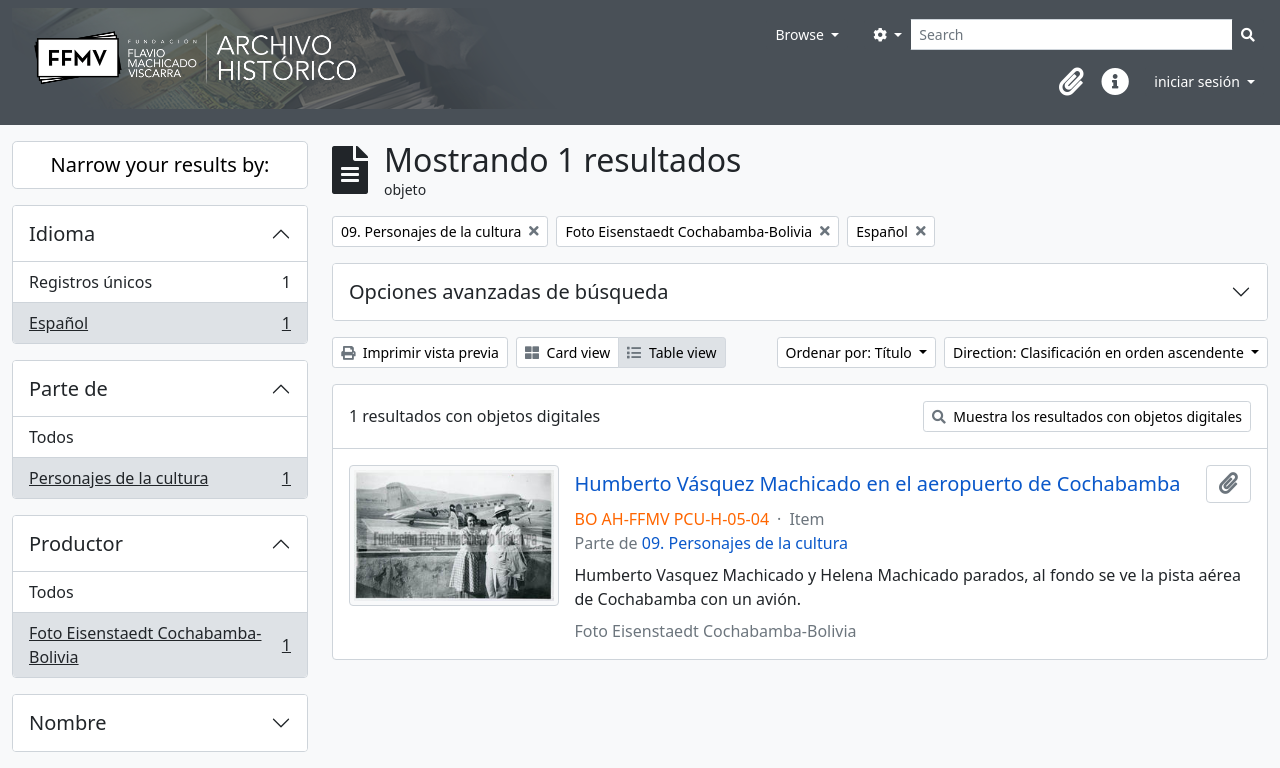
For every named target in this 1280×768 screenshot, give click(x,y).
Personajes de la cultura (159, 482)
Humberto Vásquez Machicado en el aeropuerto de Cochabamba (878, 484)
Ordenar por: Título (851, 352)
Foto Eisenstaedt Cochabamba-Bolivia (159, 645)
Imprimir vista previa (420, 352)
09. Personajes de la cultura (745, 543)
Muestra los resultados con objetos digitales (1087, 416)
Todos (51, 437)
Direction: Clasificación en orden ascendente (1100, 352)
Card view (567, 352)
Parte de (68, 388)
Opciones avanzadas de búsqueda (509, 291)
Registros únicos (159, 286)
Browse (801, 34)
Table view (671, 352)
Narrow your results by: (160, 164)
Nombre (67, 722)
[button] (1071, 82)
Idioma (62, 233)
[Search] (1071, 34)
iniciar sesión (1198, 81)
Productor (76, 543)
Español (159, 327)
